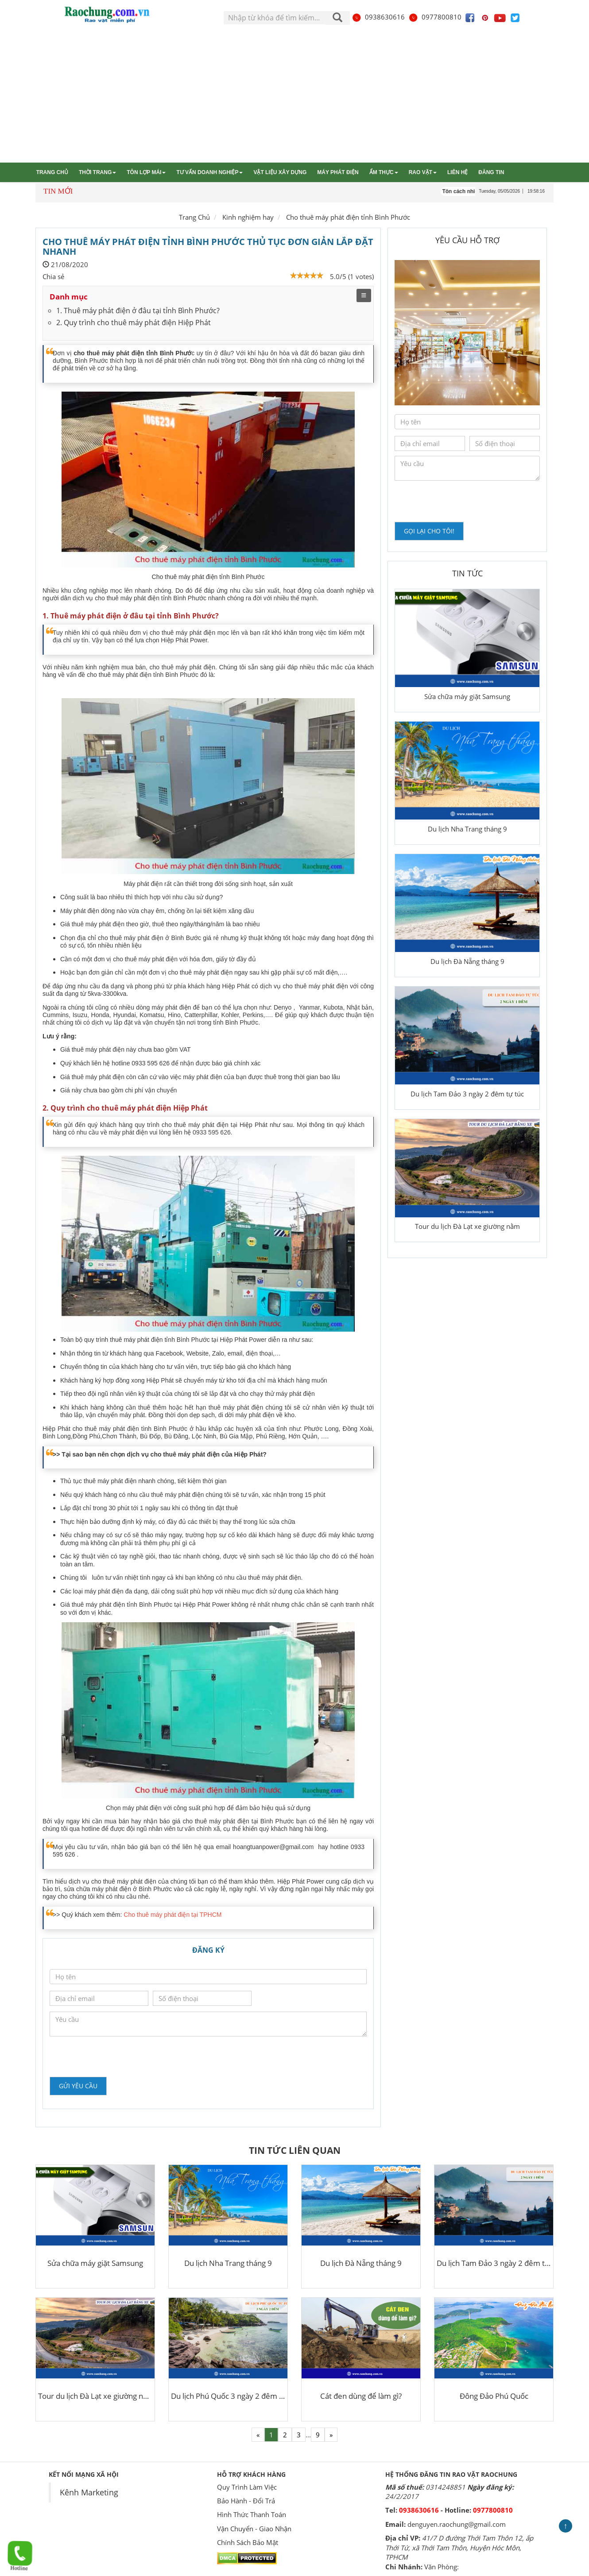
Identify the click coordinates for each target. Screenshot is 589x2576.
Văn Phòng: (441, 2566)
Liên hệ (457, 172)
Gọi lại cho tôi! (429, 531)
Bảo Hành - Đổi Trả (246, 2500)
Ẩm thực (383, 172)
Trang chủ (52, 172)
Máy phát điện (337, 172)
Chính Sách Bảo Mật (247, 2542)
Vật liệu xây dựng (279, 172)
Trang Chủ (194, 217)
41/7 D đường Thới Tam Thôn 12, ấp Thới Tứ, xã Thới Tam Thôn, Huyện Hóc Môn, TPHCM (459, 2547)
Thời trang (97, 172)
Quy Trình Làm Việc (247, 2487)
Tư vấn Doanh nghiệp (209, 172)
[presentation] (117, 2056)
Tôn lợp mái (146, 172)
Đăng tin (491, 172)
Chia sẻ (53, 276)
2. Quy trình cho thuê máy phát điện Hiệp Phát (133, 322)
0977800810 (435, 16)
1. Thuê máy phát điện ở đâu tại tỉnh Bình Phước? (138, 310)
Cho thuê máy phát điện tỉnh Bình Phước (348, 217)
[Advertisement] (294, 96)
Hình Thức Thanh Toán (251, 2514)
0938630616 (378, 16)
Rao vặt (423, 172)
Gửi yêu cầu (78, 2086)
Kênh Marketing (89, 2492)
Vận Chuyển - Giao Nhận (254, 2528)
